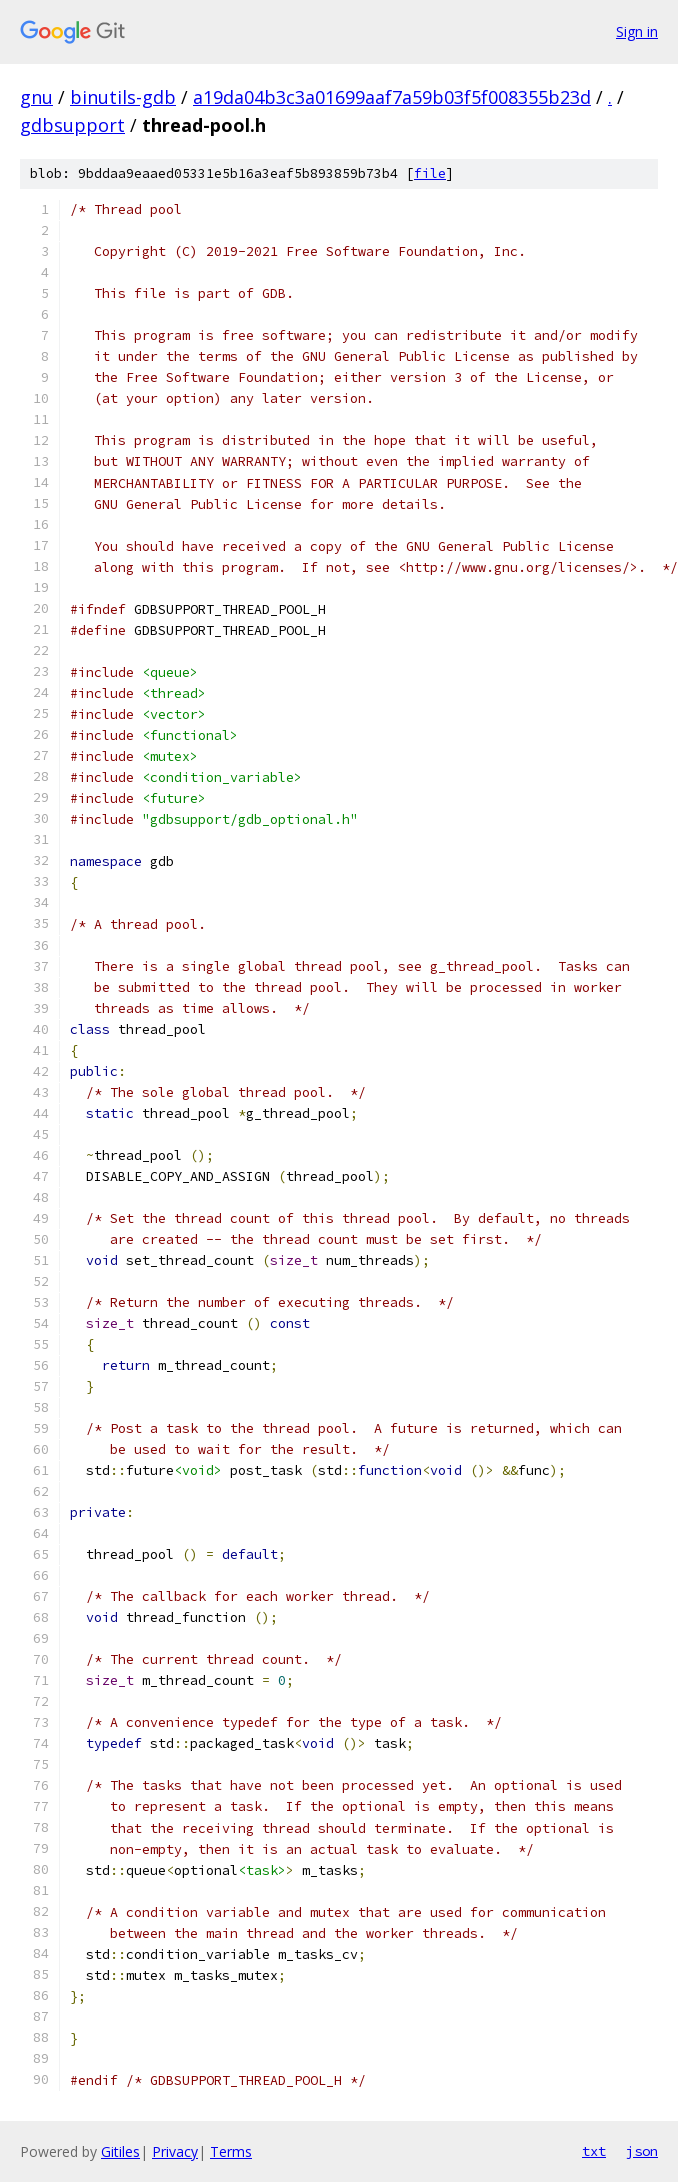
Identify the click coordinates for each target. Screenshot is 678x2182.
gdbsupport (72, 125)
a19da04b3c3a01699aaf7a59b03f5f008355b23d (392, 97)
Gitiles (120, 2151)
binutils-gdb (123, 97)
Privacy (175, 2151)
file (430, 173)
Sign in (637, 31)
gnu (36, 97)
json (642, 2151)
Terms (231, 2151)
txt (594, 2151)
